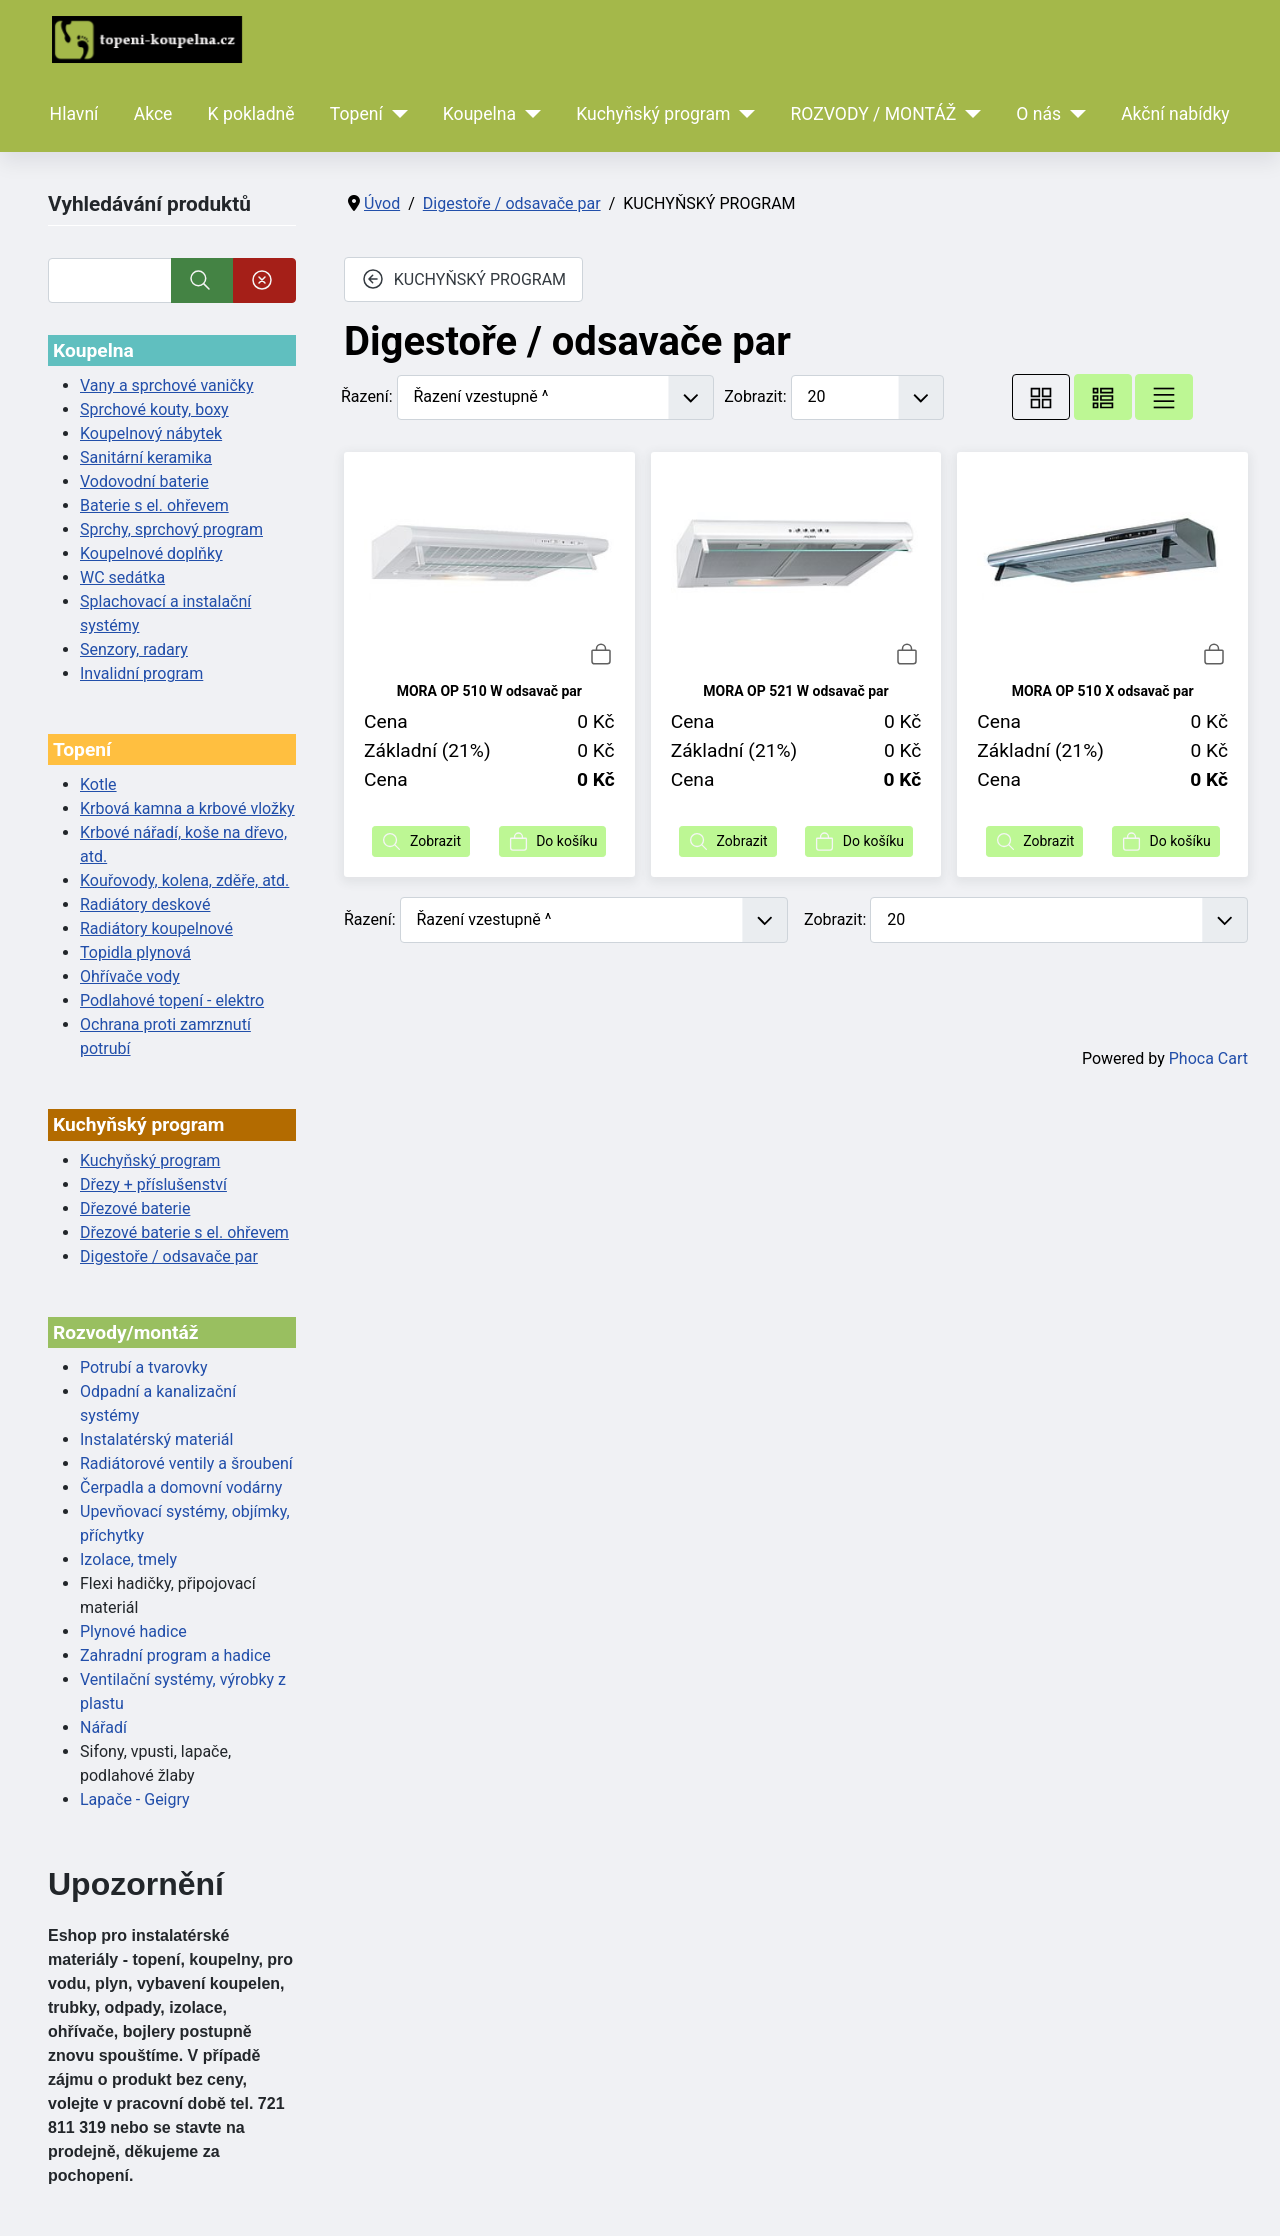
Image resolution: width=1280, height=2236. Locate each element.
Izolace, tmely (128, 1559)
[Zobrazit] (868, 397)
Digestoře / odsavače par (169, 1256)
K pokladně (251, 114)
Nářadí (103, 1727)
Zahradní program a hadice (175, 1655)
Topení (356, 114)
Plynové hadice (133, 1631)
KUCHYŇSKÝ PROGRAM (463, 279)
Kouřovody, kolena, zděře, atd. (184, 880)
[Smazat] (264, 280)
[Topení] (395, 114)
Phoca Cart (1208, 1058)
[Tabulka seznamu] (1103, 397)
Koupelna (479, 114)
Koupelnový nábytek (151, 433)
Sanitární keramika (146, 457)
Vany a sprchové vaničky (167, 385)
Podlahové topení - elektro (172, 1000)
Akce (153, 114)
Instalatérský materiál (156, 1439)
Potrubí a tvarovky (143, 1367)
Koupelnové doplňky (151, 553)
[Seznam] (1164, 397)
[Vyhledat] (110, 280)
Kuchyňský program (653, 114)
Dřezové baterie (135, 1208)
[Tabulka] (1041, 397)
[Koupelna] (528, 114)
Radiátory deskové (145, 904)
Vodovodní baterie (144, 481)
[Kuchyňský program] (743, 114)
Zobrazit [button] (421, 841)
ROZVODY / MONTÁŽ (873, 114)
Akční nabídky (1175, 114)
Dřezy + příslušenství (153, 1184)
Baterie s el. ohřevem (154, 505)
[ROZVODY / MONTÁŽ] (968, 114)
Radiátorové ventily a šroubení (186, 1463)
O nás (1038, 114)
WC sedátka (122, 577)
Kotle (98, 784)
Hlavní (74, 114)
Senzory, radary (134, 649)
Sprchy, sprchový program (171, 529)
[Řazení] (556, 397)
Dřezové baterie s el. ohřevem (184, 1232)
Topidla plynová (135, 952)
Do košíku (553, 841)
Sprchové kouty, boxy (154, 409)
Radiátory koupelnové (156, 928)
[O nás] (1073, 114)
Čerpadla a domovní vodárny (181, 1487)
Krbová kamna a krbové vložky (187, 808)
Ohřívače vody (130, 976)
